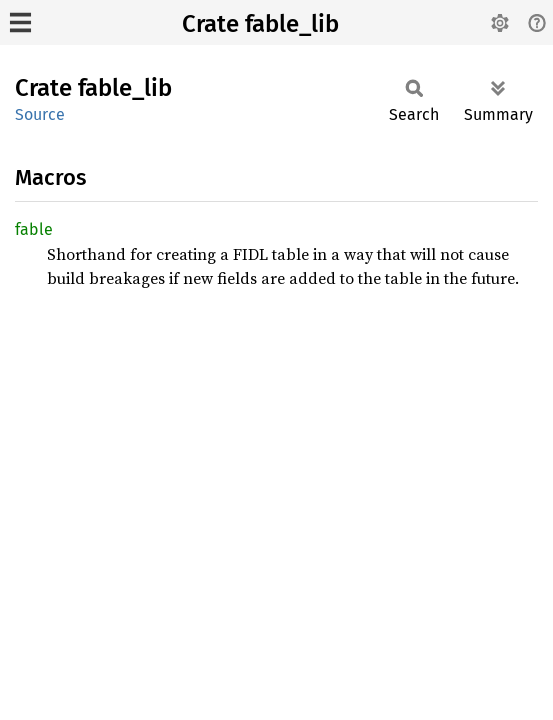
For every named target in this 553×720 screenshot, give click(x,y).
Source (40, 114)
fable (34, 229)
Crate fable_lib (260, 24)
